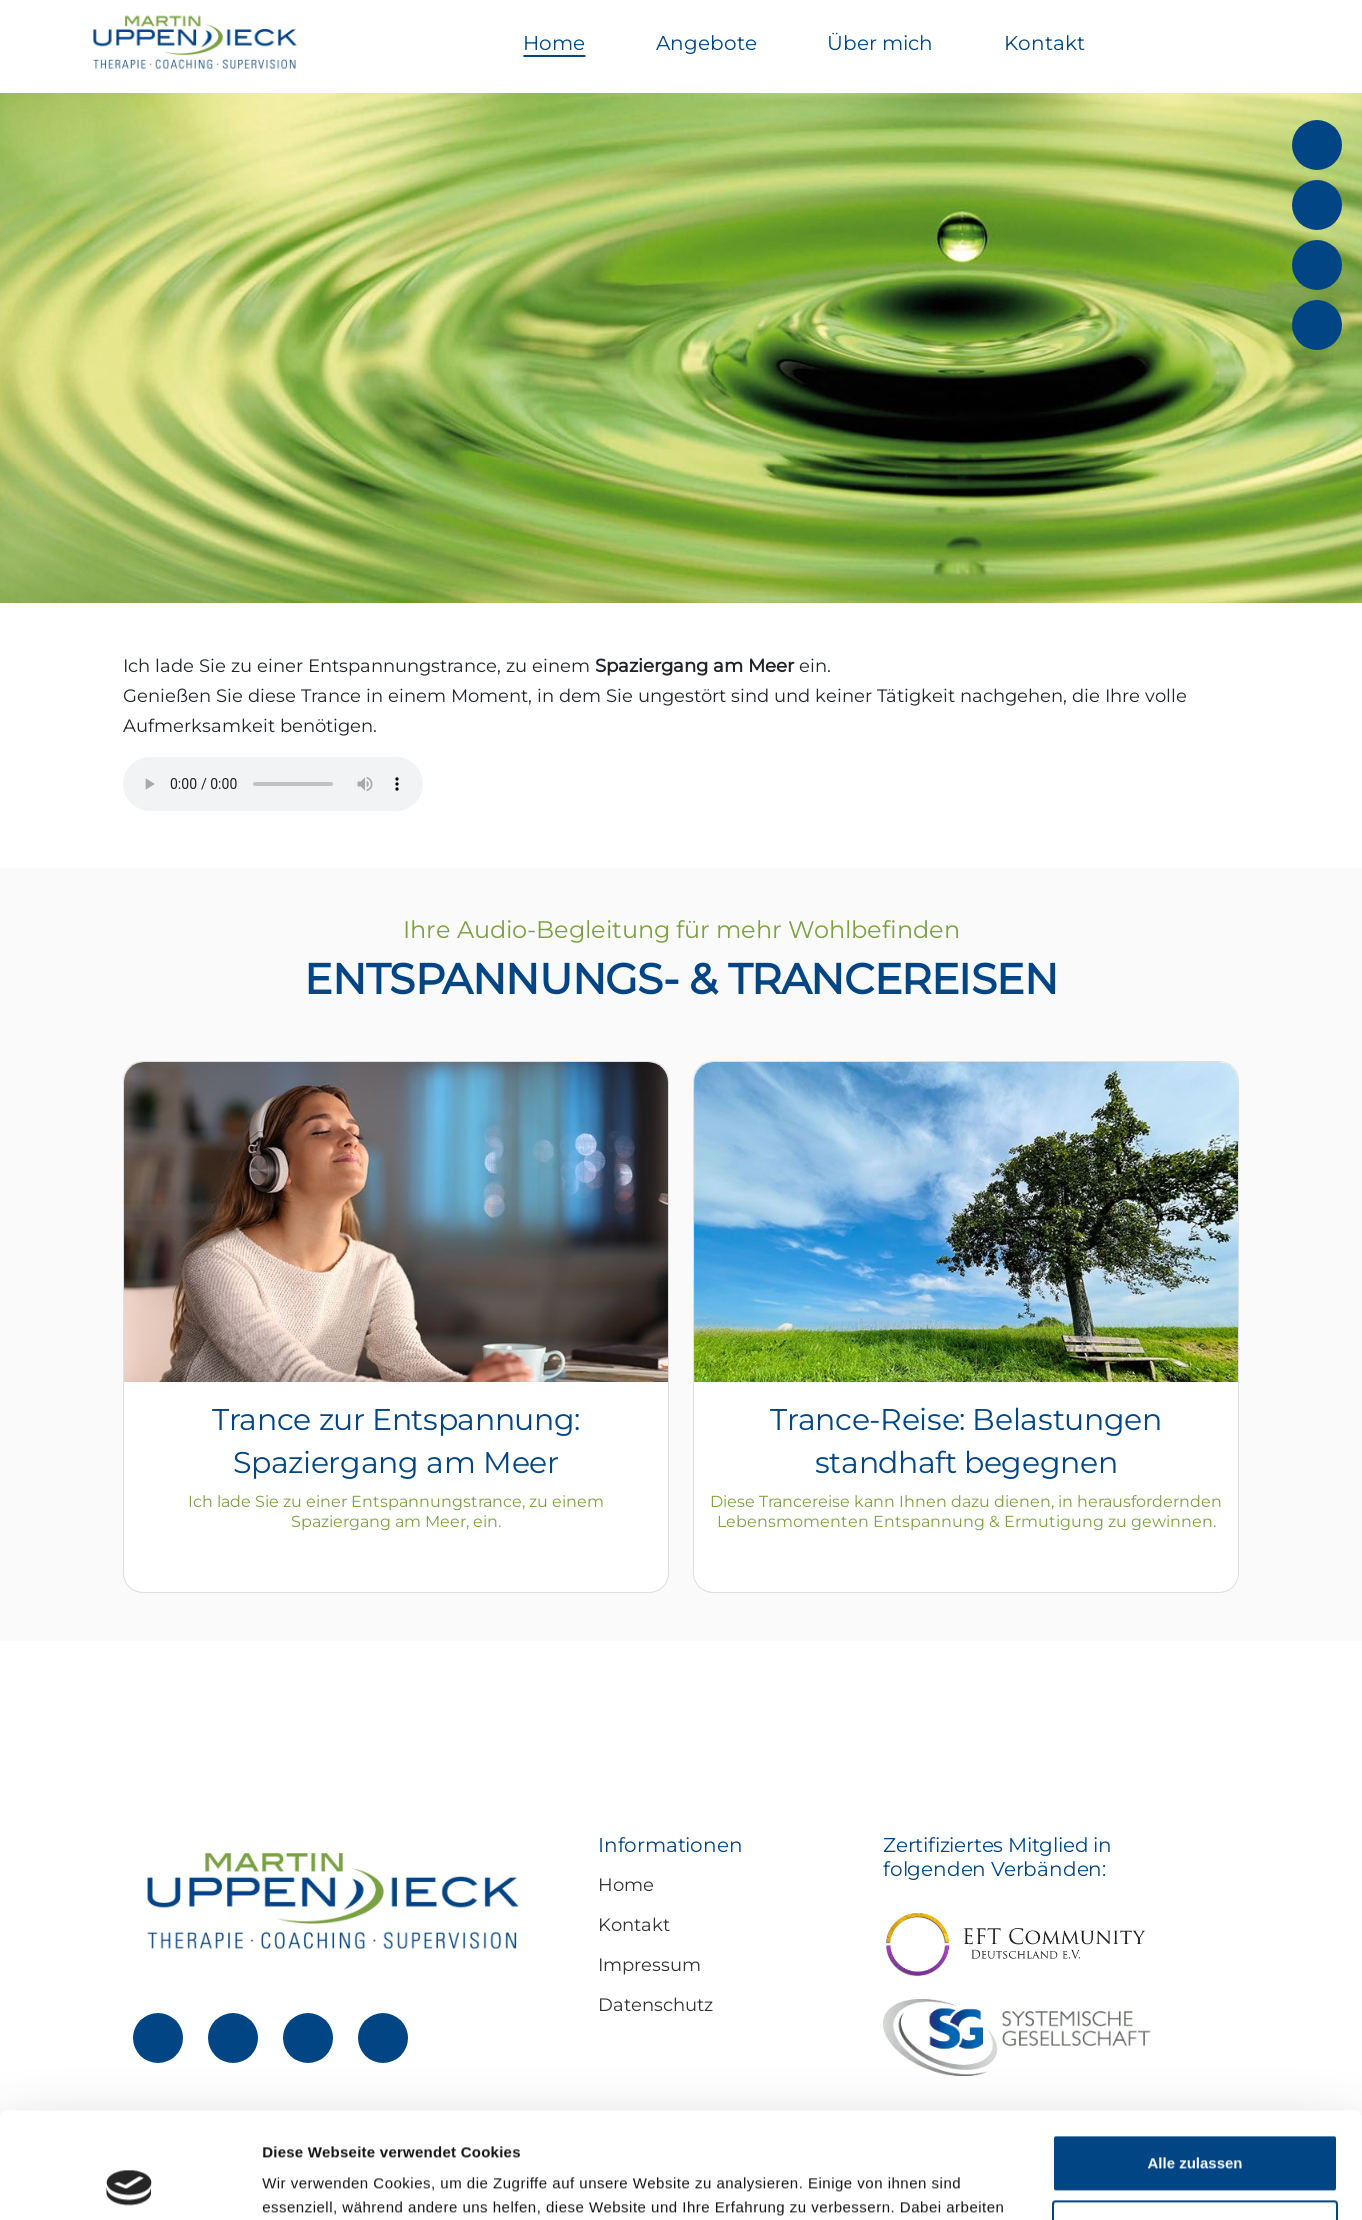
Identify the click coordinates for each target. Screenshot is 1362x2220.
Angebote (706, 43)
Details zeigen (312, 2180)
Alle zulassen (1194, 2057)
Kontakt (1044, 43)
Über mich (880, 43)
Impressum (649, 1965)
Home (554, 43)
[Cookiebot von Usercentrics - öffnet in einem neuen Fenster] (129, 2181)
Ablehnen (1195, 2122)
